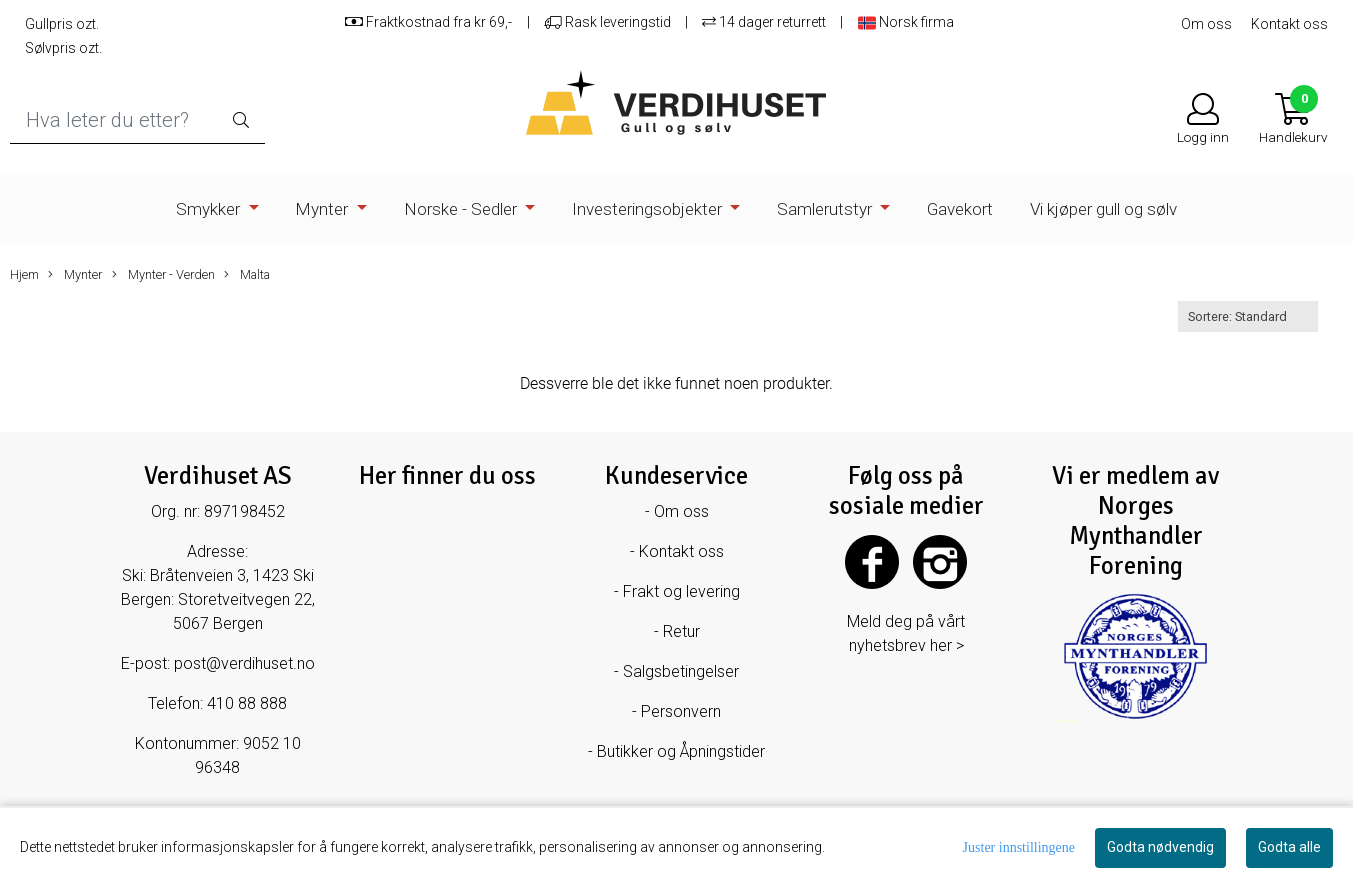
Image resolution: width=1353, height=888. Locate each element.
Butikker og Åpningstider (681, 751)
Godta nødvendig (1160, 847)
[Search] (137, 120)
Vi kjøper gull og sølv (1103, 209)
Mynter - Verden (163, 275)
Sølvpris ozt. (63, 48)
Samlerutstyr (826, 209)
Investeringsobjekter (649, 209)
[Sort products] (1248, 316)
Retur (681, 631)
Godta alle (1289, 847)
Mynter (323, 209)
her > (947, 645)
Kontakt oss (1289, 24)
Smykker (210, 209)
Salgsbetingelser (681, 671)
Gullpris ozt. (62, 24)
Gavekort (960, 209)
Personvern (681, 711)
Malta (247, 275)
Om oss (1206, 24)
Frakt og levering (681, 591)
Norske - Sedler (462, 209)
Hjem (24, 274)
